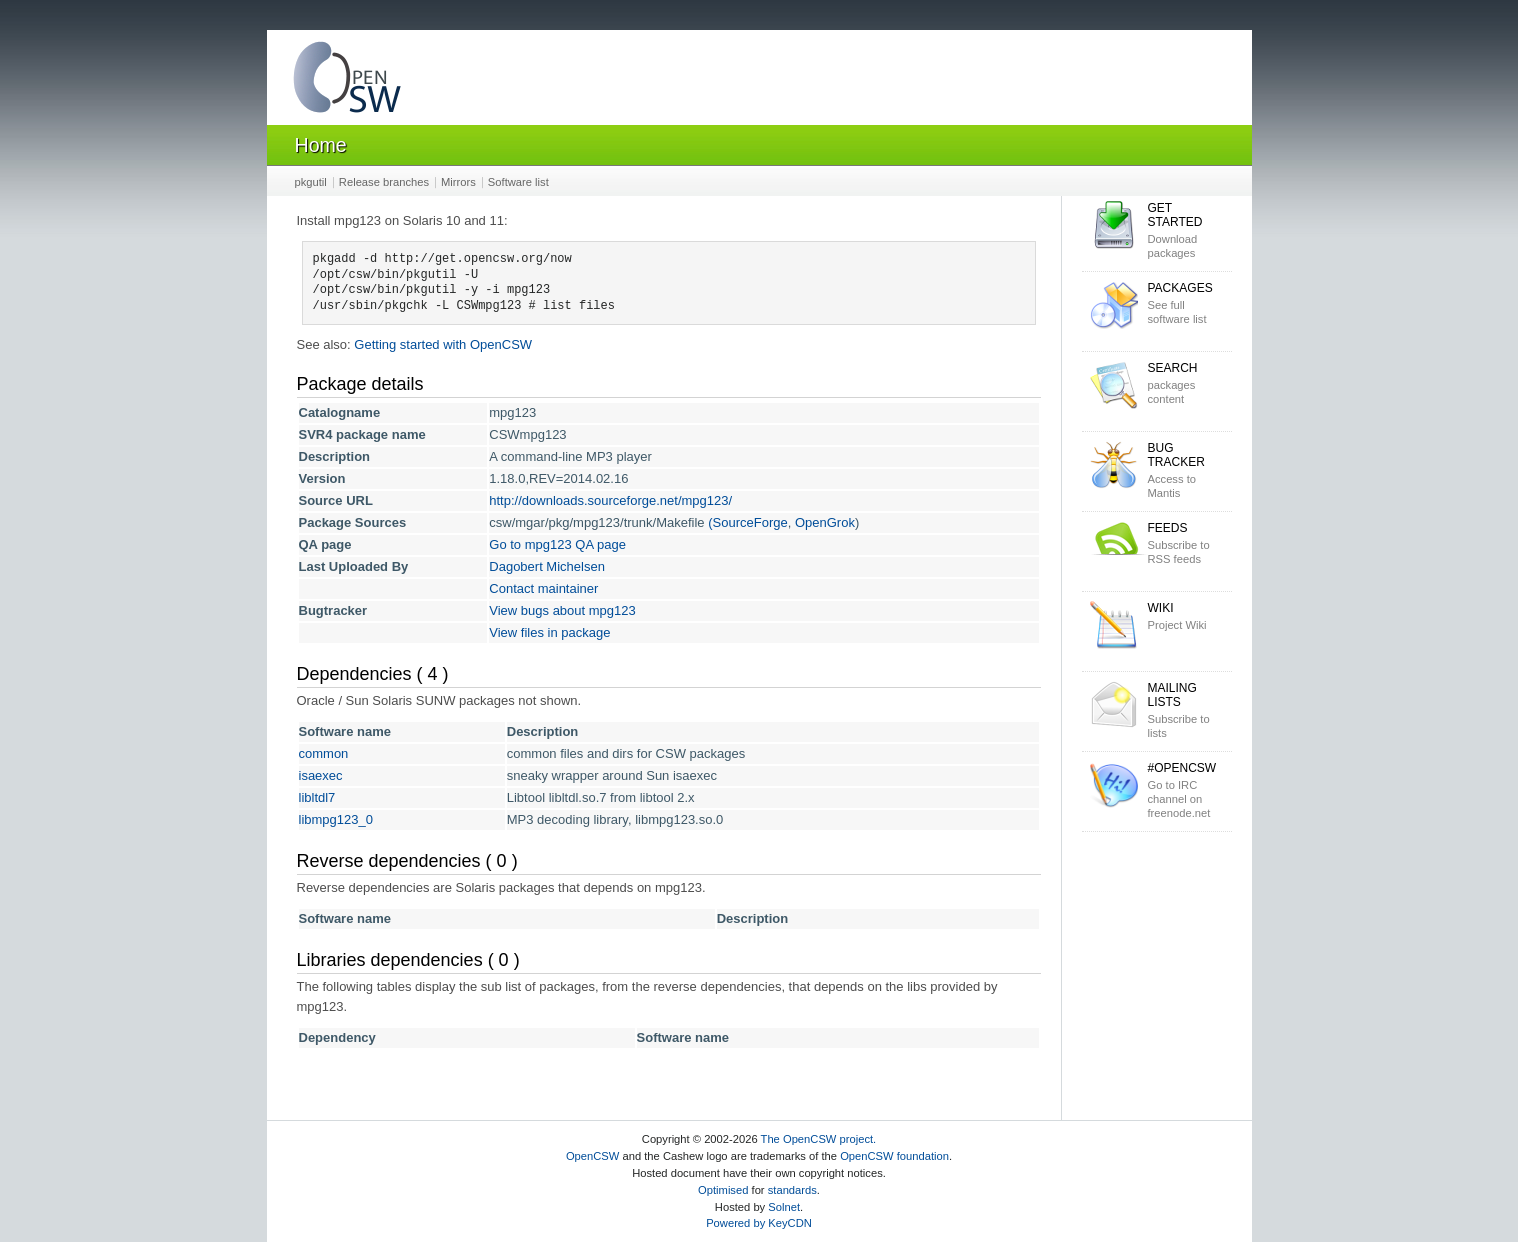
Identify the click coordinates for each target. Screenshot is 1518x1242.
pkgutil (311, 182)
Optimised (723, 1190)
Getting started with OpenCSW (443, 344)
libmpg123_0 (336, 819)
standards (792, 1190)
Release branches (384, 182)
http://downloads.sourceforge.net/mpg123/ (610, 500)
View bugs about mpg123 (562, 610)
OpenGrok (825, 522)
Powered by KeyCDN (759, 1223)
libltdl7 (317, 797)
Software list (518, 182)
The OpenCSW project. (819, 1139)
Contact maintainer (543, 588)
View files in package (549, 632)
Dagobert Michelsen (547, 566)
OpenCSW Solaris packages (347, 81)
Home (321, 145)
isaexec (321, 775)
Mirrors (458, 182)
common (324, 753)
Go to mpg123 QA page (557, 544)
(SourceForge (747, 522)
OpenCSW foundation (894, 1156)
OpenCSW (592, 1156)
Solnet (784, 1207)
